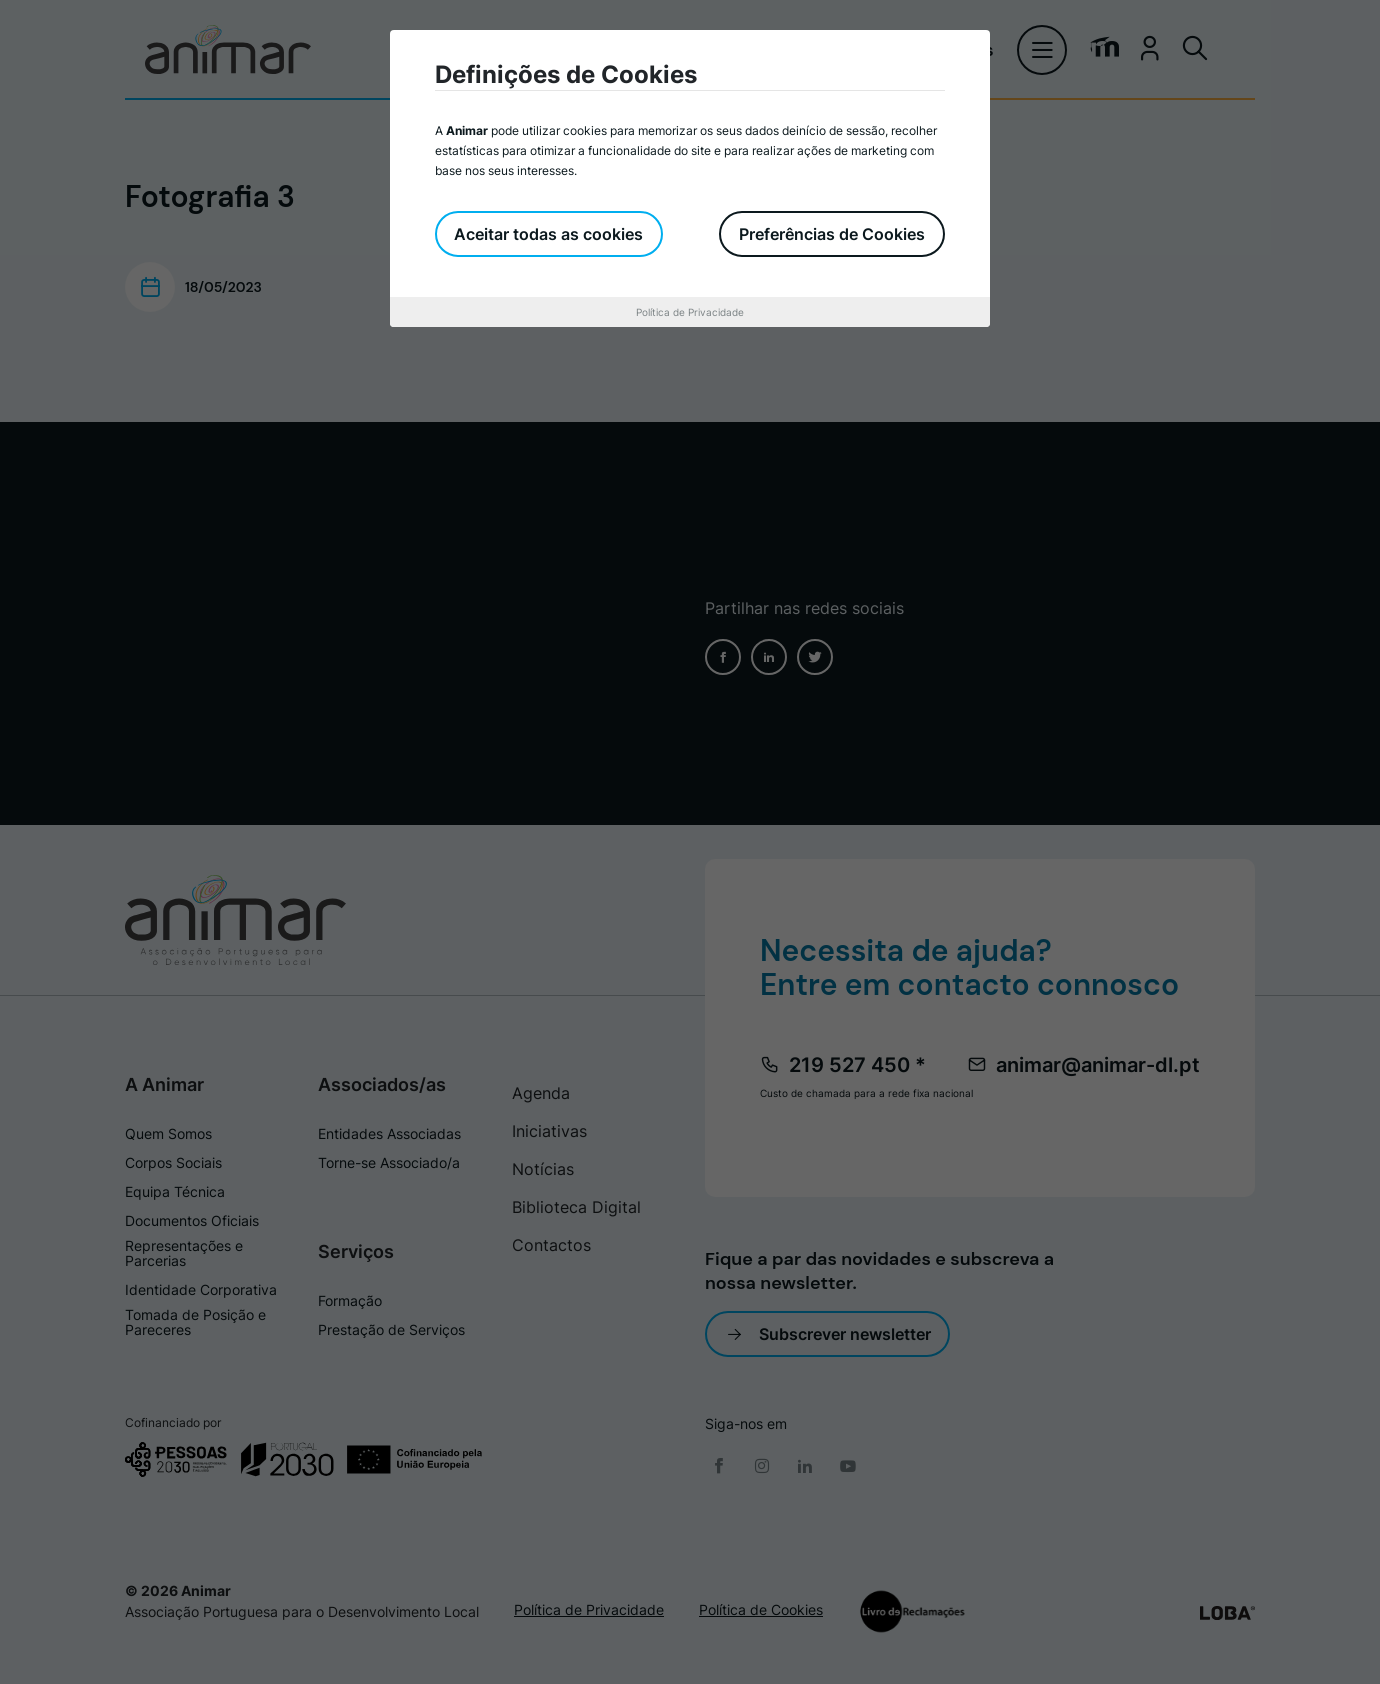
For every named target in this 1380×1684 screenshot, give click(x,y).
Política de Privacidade (690, 312)
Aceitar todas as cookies (549, 234)
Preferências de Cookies (832, 234)
